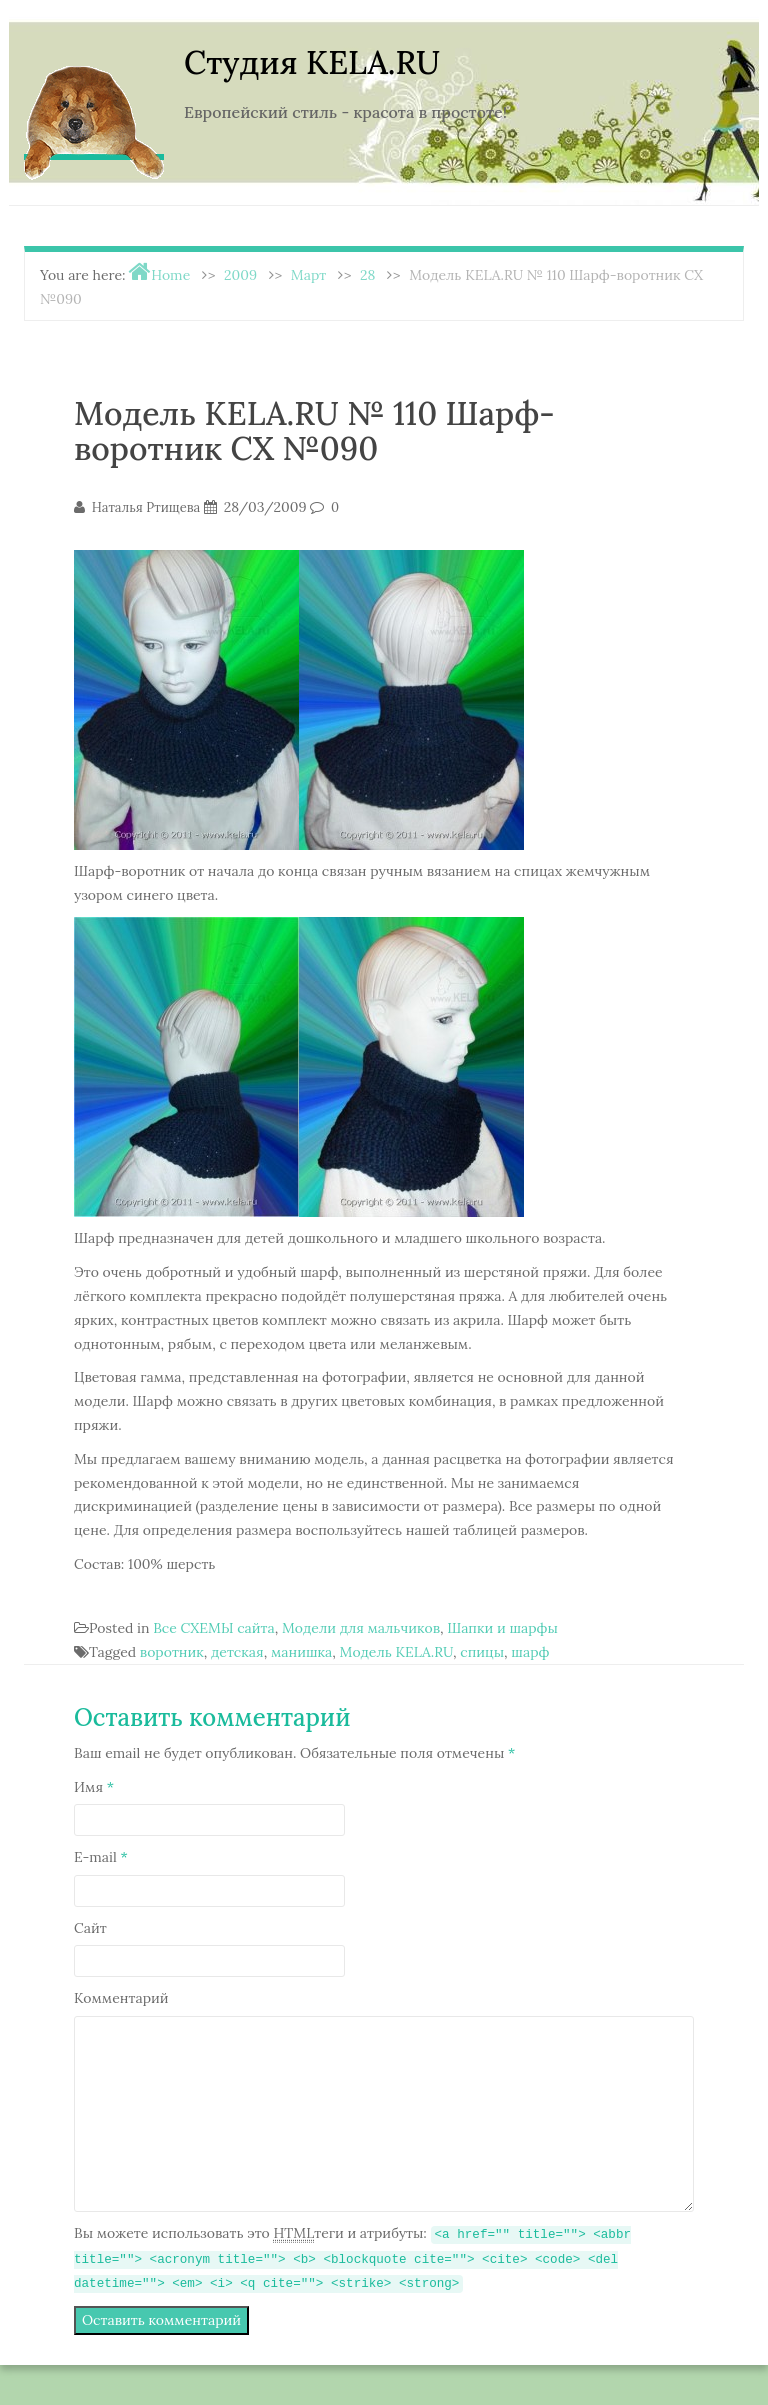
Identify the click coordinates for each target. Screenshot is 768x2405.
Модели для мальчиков (361, 1628)
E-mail (101, 1857)
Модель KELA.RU (396, 1652)
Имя (94, 1787)
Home (170, 275)
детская (237, 1652)
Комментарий (121, 1998)
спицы (482, 1652)
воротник (172, 1652)
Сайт (90, 1928)
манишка (301, 1652)
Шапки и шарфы (502, 1628)
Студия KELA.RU (312, 62)
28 (367, 275)
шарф (530, 1652)
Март (308, 275)
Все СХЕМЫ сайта (214, 1628)
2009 (240, 275)
